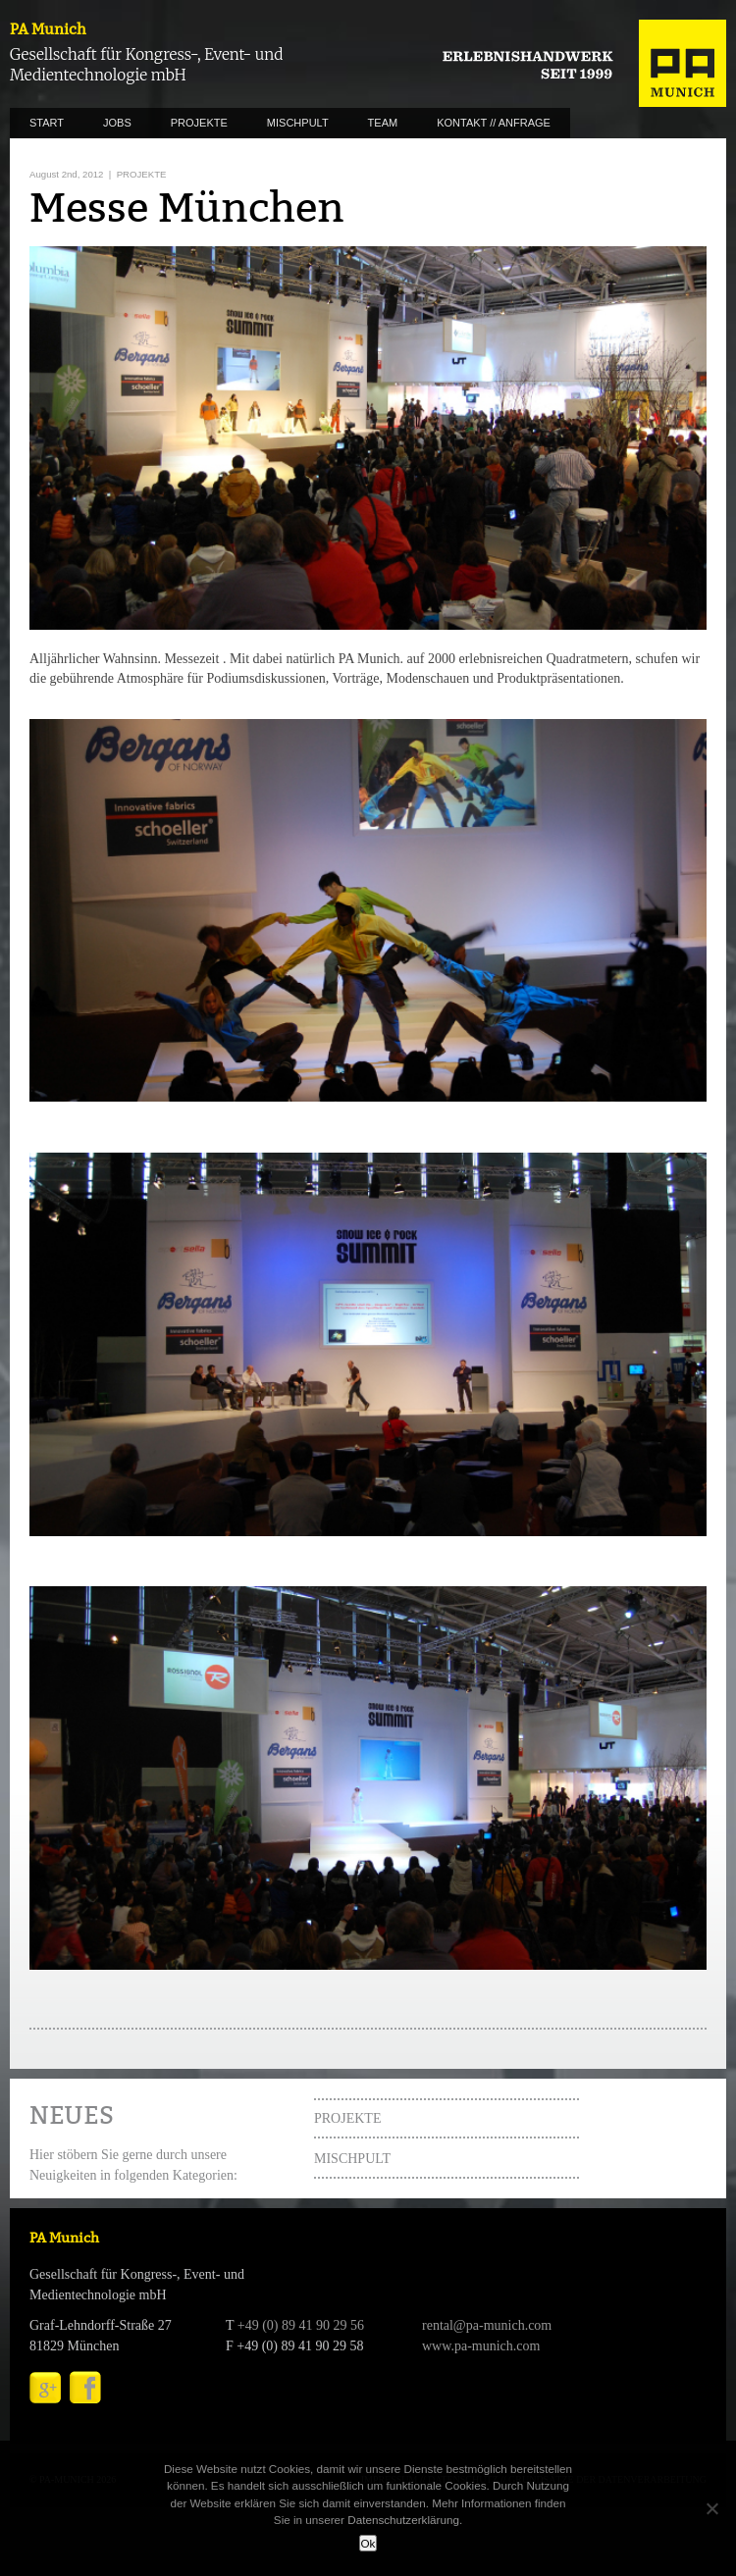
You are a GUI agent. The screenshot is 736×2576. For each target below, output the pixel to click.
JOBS (117, 123)
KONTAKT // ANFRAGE (494, 123)
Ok (368, 2543)
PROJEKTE (199, 123)
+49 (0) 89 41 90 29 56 (300, 2325)
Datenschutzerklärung (403, 2519)
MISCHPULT (298, 123)
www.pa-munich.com (481, 2346)
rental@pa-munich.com (487, 2325)
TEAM (383, 123)
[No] (711, 2508)
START (46, 123)
